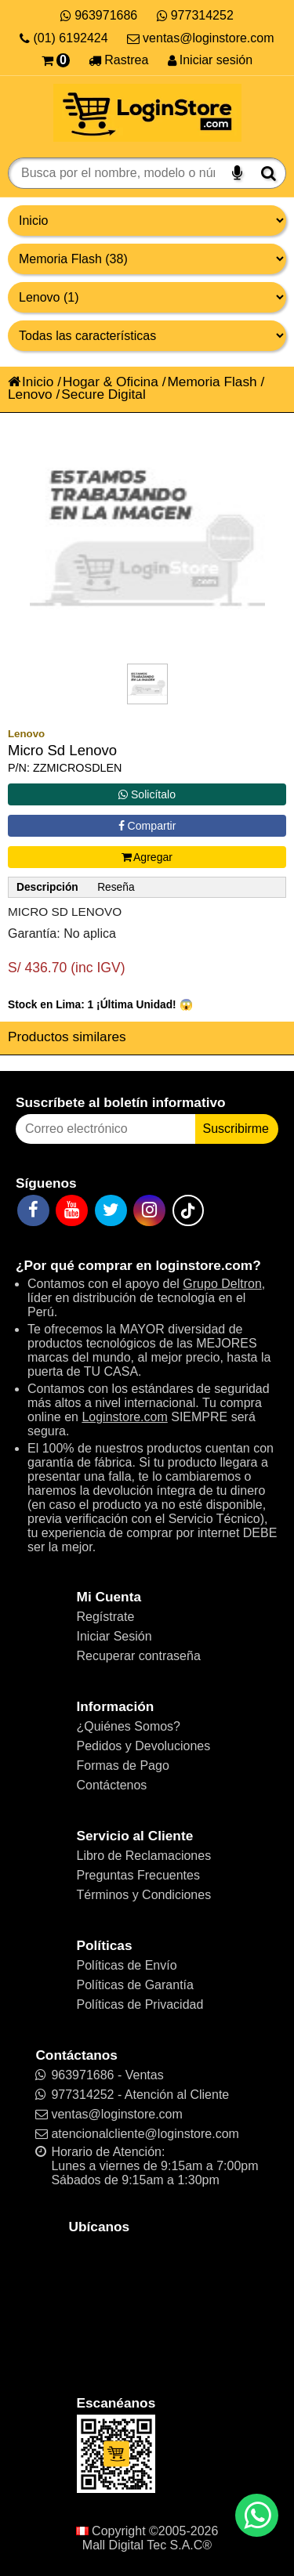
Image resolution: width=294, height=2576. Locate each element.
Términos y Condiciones (144, 1894)
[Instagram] (149, 1210)
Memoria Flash (211, 381)
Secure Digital (103, 394)
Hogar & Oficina (110, 381)
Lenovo (30, 394)
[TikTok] (188, 1210)
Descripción (47, 887)
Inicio (30, 381)
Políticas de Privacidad (140, 2004)
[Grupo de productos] (147, 220)
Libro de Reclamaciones (144, 1855)
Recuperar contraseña (139, 1655)
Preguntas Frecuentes (138, 1875)
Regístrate (106, 1616)
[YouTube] (72, 1210)
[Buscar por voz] (237, 173)
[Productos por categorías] (147, 259)
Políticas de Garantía (135, 1985)
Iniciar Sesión (114, 1636)
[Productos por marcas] (147, 297)
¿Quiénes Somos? (129, 1726)
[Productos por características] (147, 335)
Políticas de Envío (127, 1965)
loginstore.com (203, 1265)
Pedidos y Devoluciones (144, 1746)
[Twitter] (111, 1210)
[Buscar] (268, 173)
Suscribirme (236, 1128)
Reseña (115, 887)
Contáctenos (112, 1785)
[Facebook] (33, 1210)
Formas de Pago (123, 1765)
